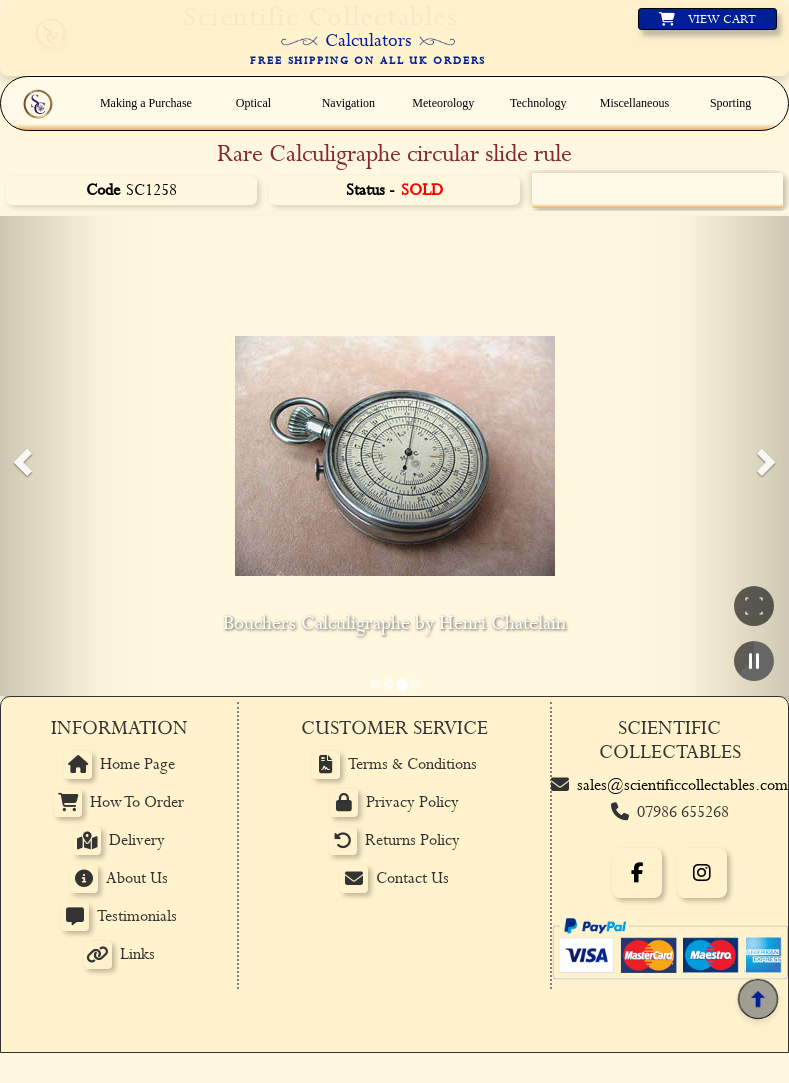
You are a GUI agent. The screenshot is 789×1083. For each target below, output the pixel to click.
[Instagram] (702, 873)
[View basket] (707, 19)
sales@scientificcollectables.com (682, 785)
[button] (20, 456)
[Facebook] (637, 873)
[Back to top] (758, 999)
